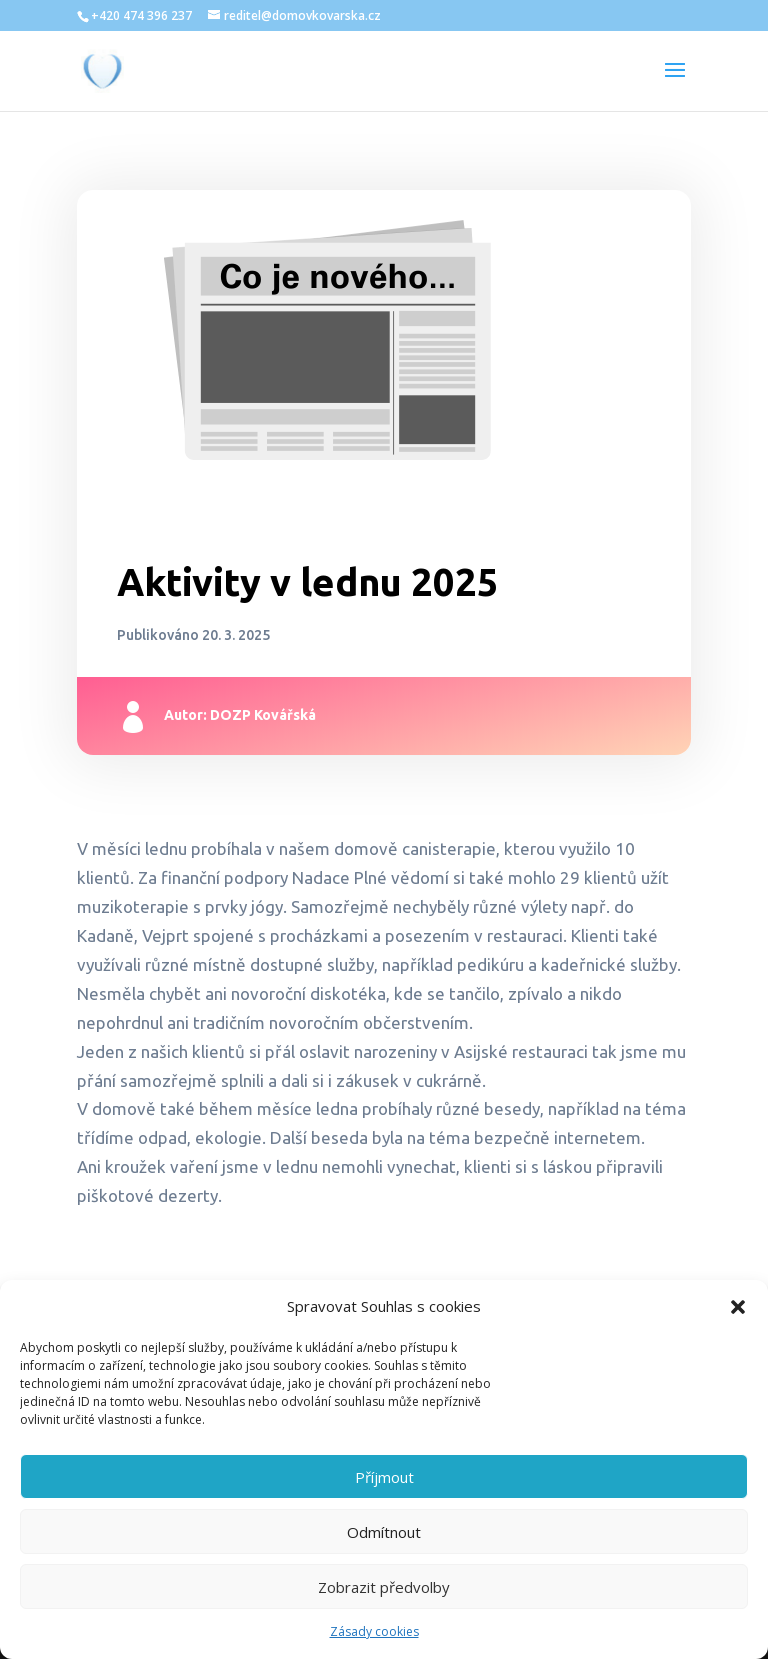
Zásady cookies (374, 1631)
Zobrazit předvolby (384, 1587)
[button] (738, 1307)
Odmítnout (384, 1532)
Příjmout (384, 1477)
